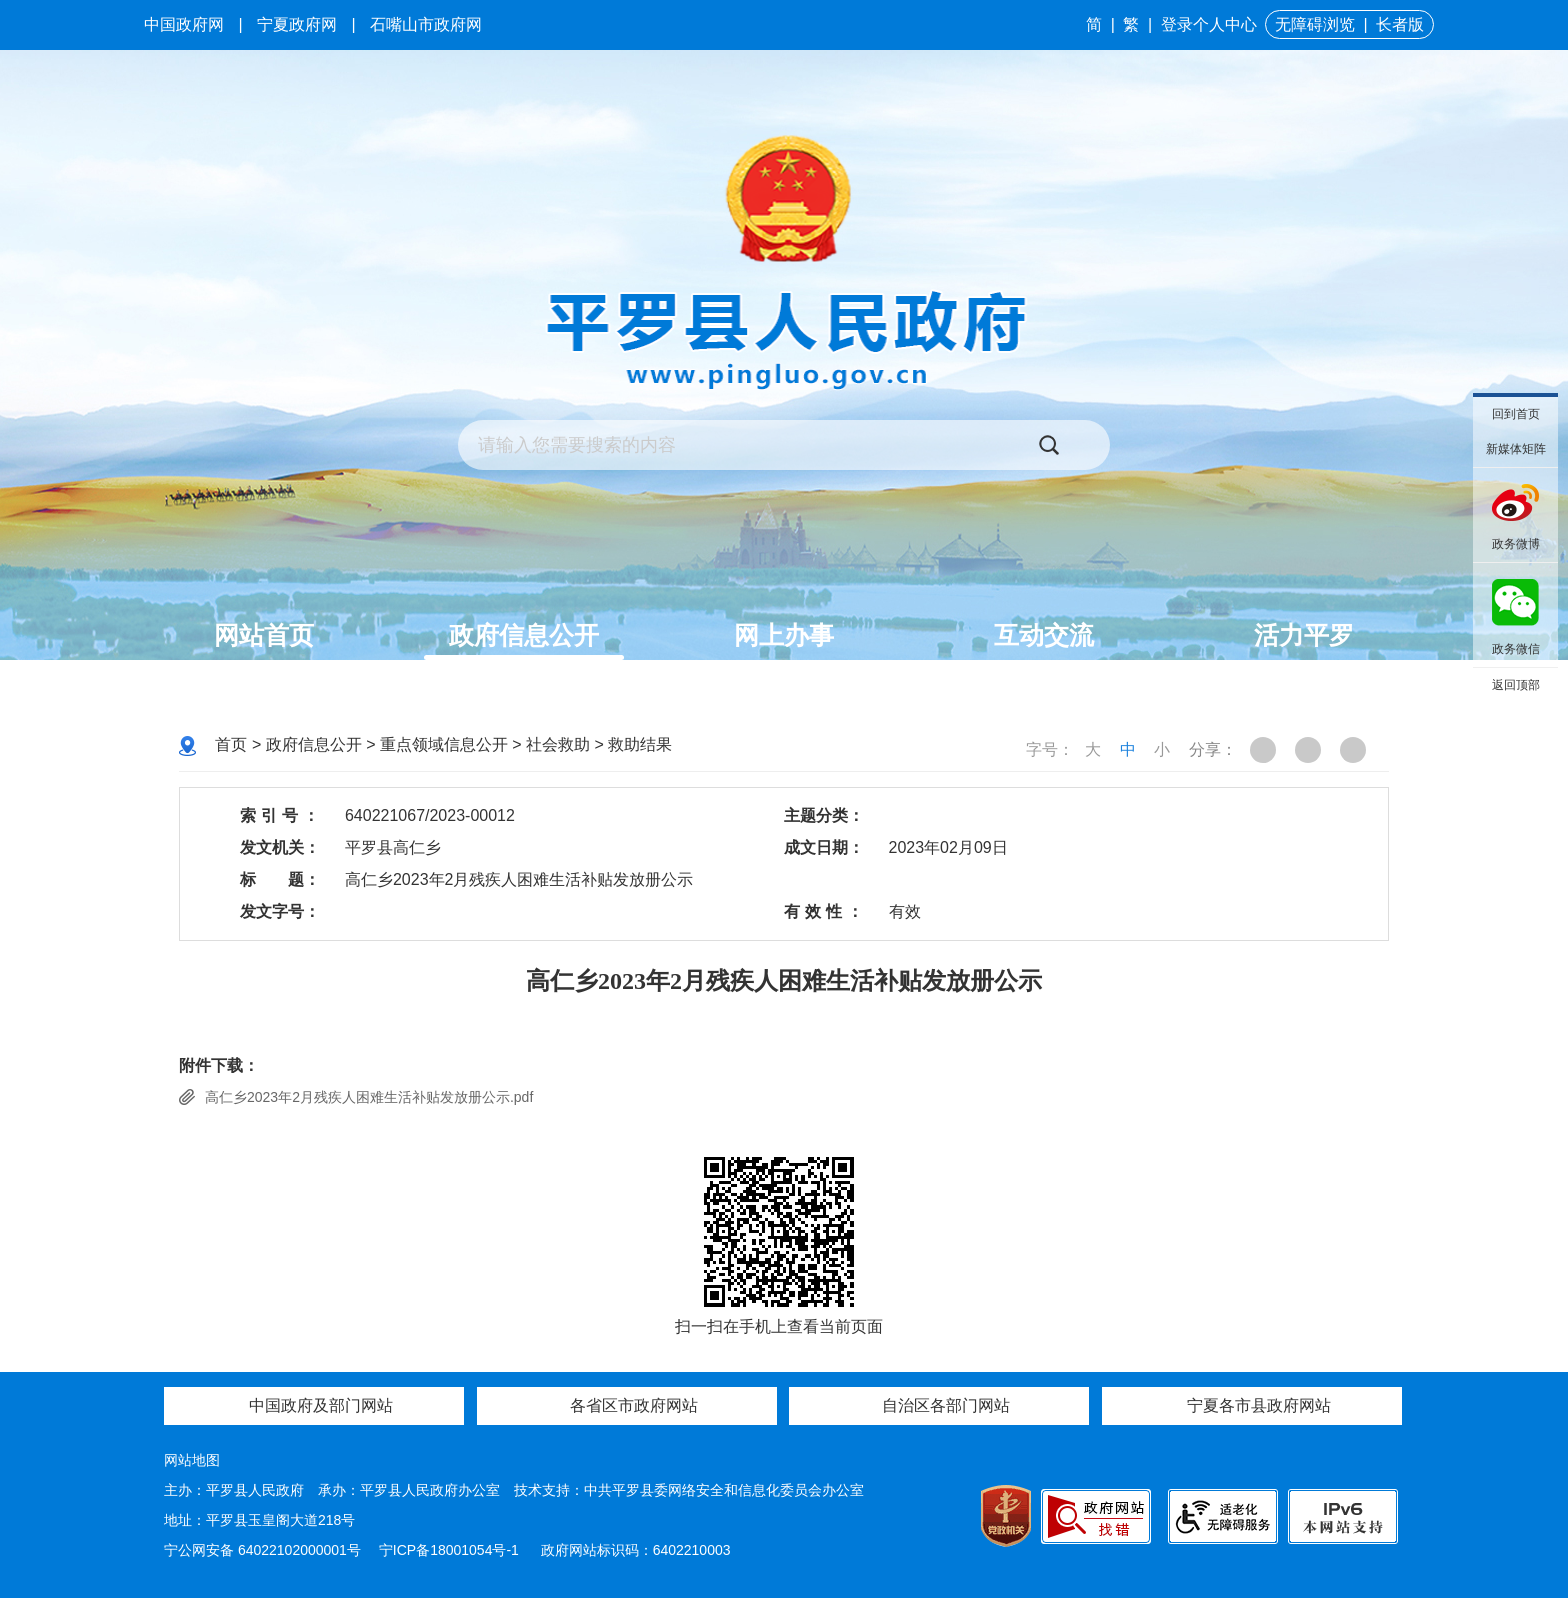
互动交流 (1044, 635)
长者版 (1400, 24)
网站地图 (192, 1460)
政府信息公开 (524, 635)
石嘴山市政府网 (426, 24)
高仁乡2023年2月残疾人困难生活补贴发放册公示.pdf (369, 1097)
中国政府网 (184, 24)
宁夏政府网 (297, 24)
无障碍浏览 (1315, 24)
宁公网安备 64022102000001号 (262, 1550)
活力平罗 (1304, 635)
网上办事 (784, 635)
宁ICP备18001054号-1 (451, 1550)
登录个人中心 (1209, 24)
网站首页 (264, 635)
